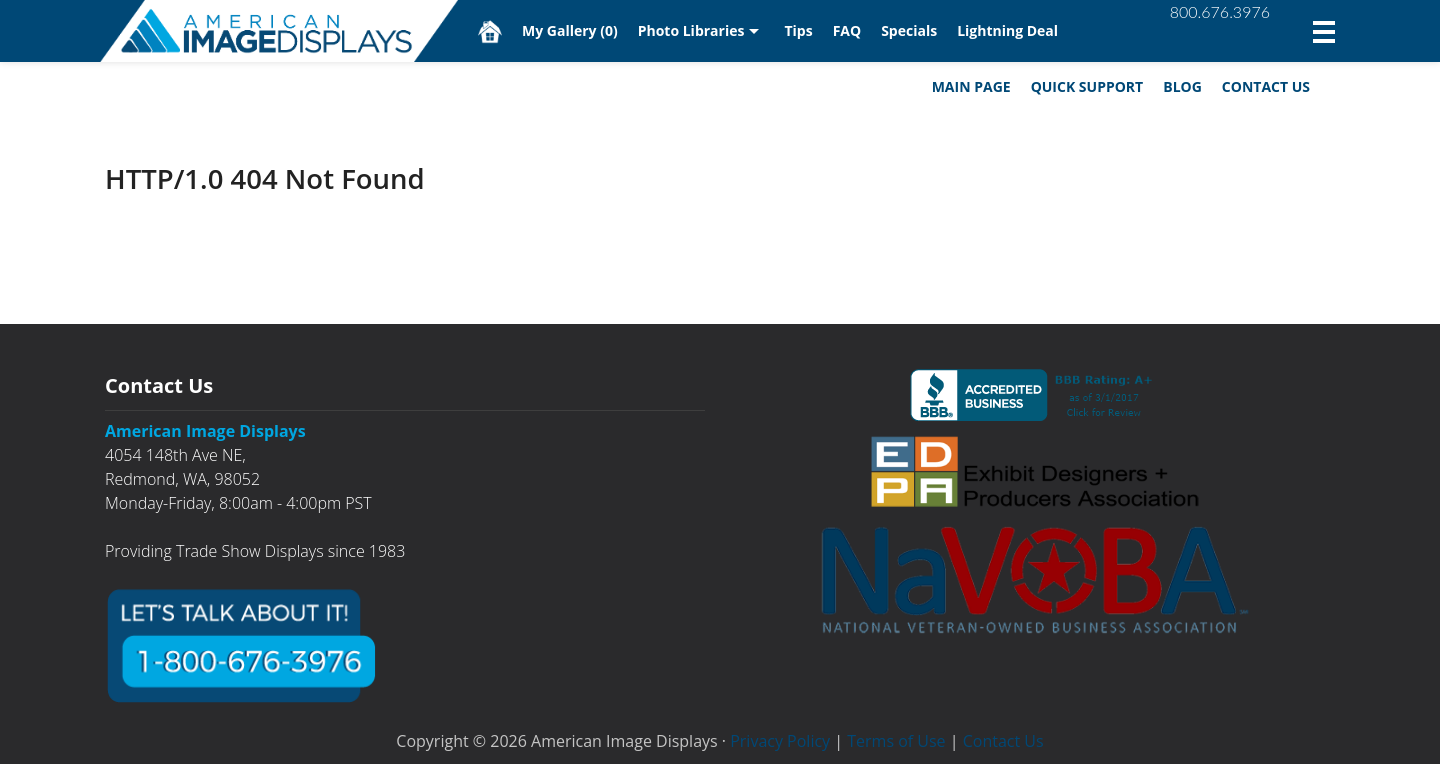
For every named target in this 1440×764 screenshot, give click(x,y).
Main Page (971, 86)
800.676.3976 (1220, 11)
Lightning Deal (1007, 30)
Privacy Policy (780, 741)
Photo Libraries (691, 30)
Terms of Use (896, 741)
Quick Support (1087, 86)
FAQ (847, 30)
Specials (909, 30)
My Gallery (570, 30)
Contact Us (1266, 86)
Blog (1182, 86)
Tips (798, 30)
